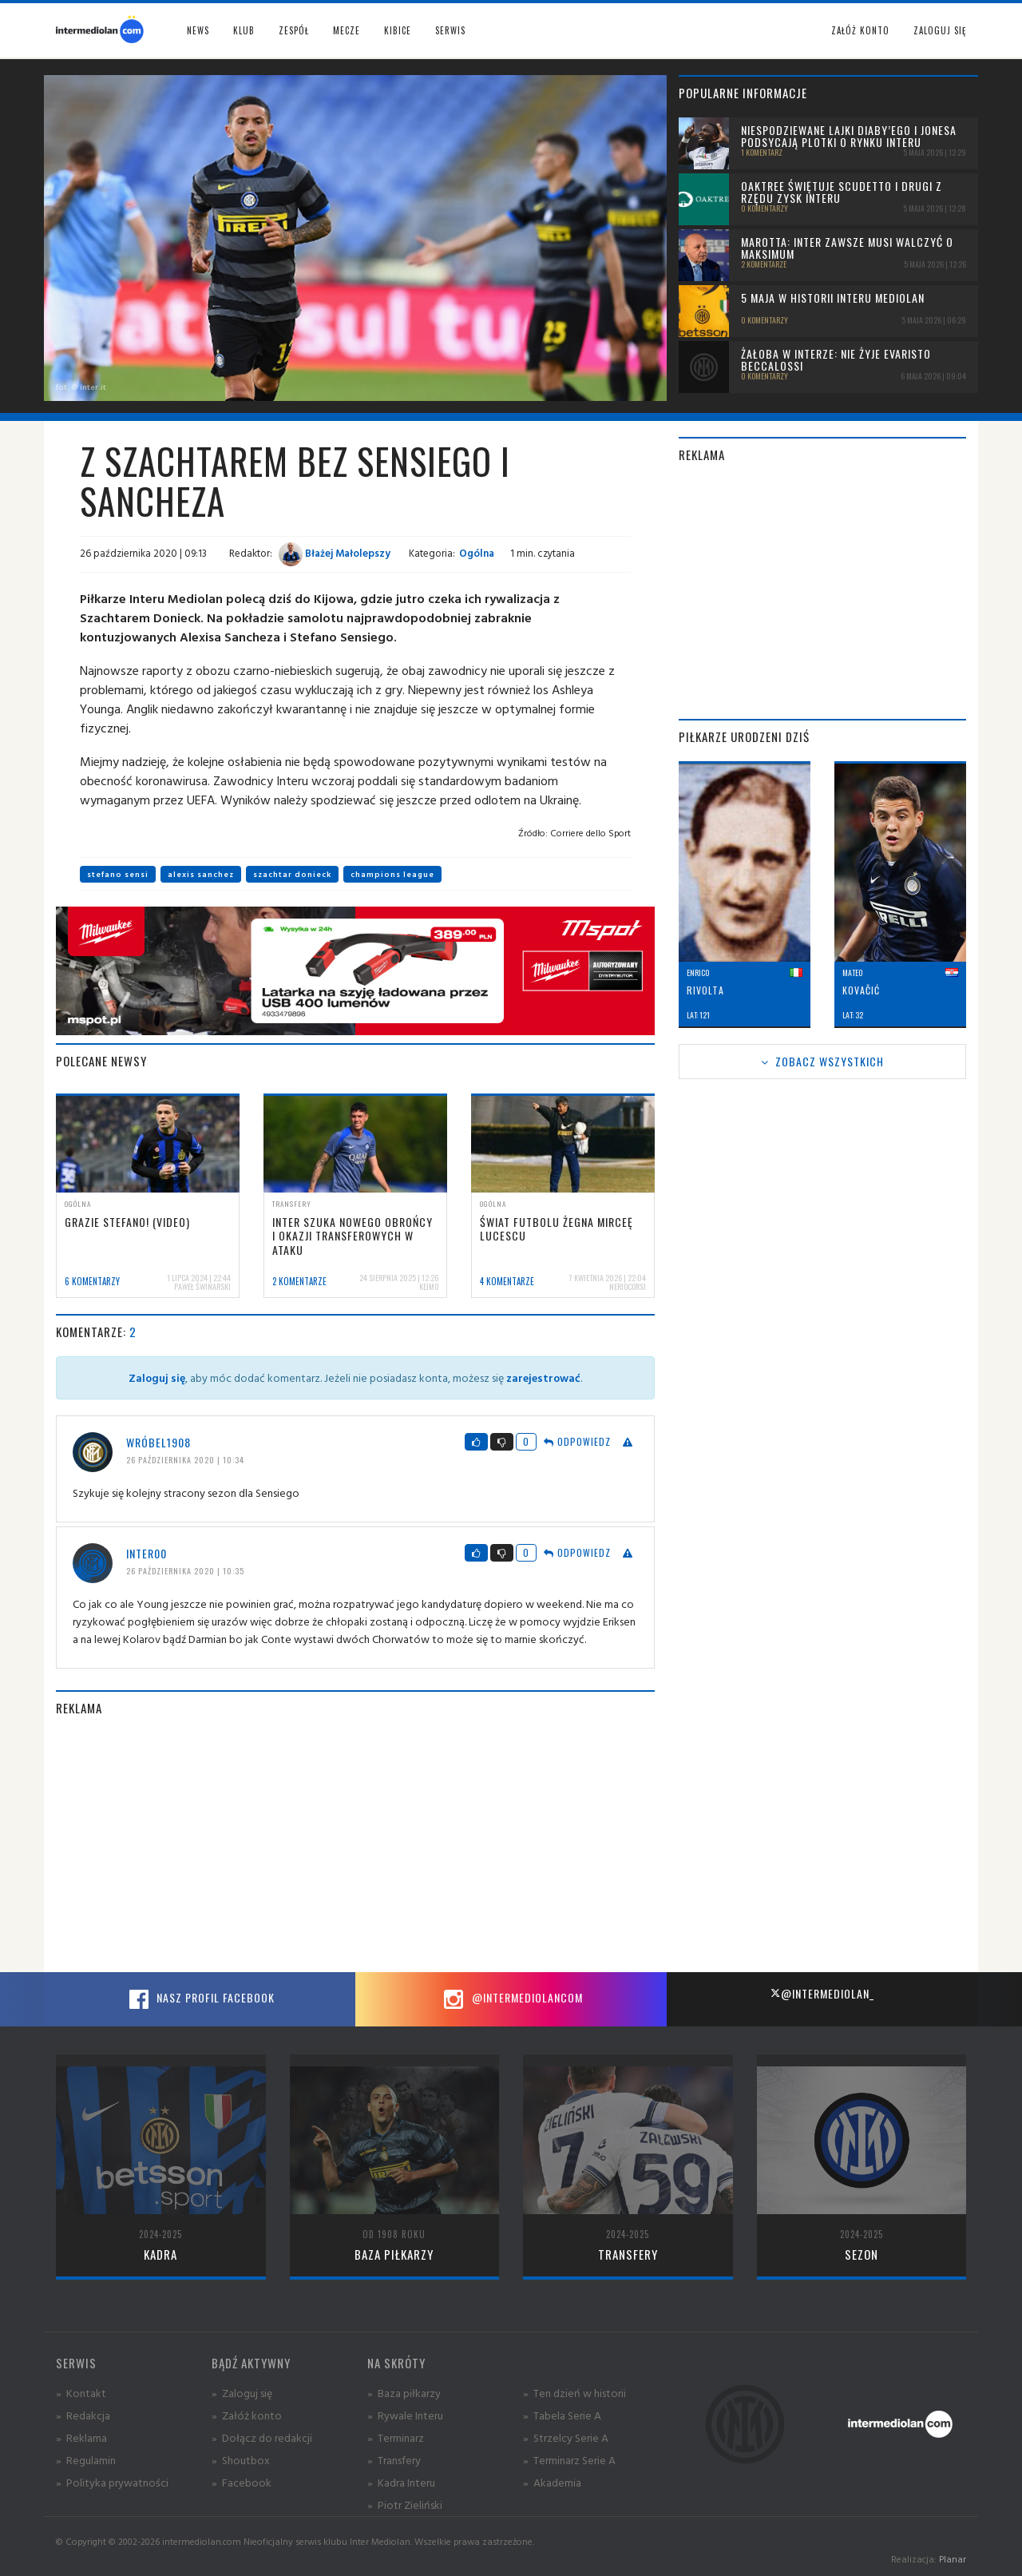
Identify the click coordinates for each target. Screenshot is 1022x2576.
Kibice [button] (397, 30)
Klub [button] (244, 30)
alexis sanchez (201, 874)
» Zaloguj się (242, 2392)
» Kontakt (81, 2392)
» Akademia (552, 2482)
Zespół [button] (294, 30)
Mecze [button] (346, 30)
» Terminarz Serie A (569, 2459)
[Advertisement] (355, 1844)
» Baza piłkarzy (404, 2392)
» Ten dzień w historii (574, 2392)
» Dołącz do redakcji (262, 2437)
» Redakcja (83, 2415)
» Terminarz (395, 2437)
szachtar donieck (292, 874)
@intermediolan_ (821, 1993)
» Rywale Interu (405, 2415)
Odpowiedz (577, 1441)
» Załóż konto (247, 2415)
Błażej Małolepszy (334, 553)
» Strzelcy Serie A (565, 2437)
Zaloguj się (939, 30)
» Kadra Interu (401, 2482)
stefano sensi (118, 874)
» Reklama (81, 2437)
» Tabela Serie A (562, 2415)
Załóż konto (860, 30)
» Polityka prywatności (112, 2482)
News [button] (198, 30)
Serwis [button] (450, 30)
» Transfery (394, 2459)
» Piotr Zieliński (404, 2504)
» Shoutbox (241, 2459)
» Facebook (241, 2482)
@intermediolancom (511, 1999)
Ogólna (476, 553)
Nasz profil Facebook (200, 1999)
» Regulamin (86, 2459)
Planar (952, 2559)
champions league (392, 874)
